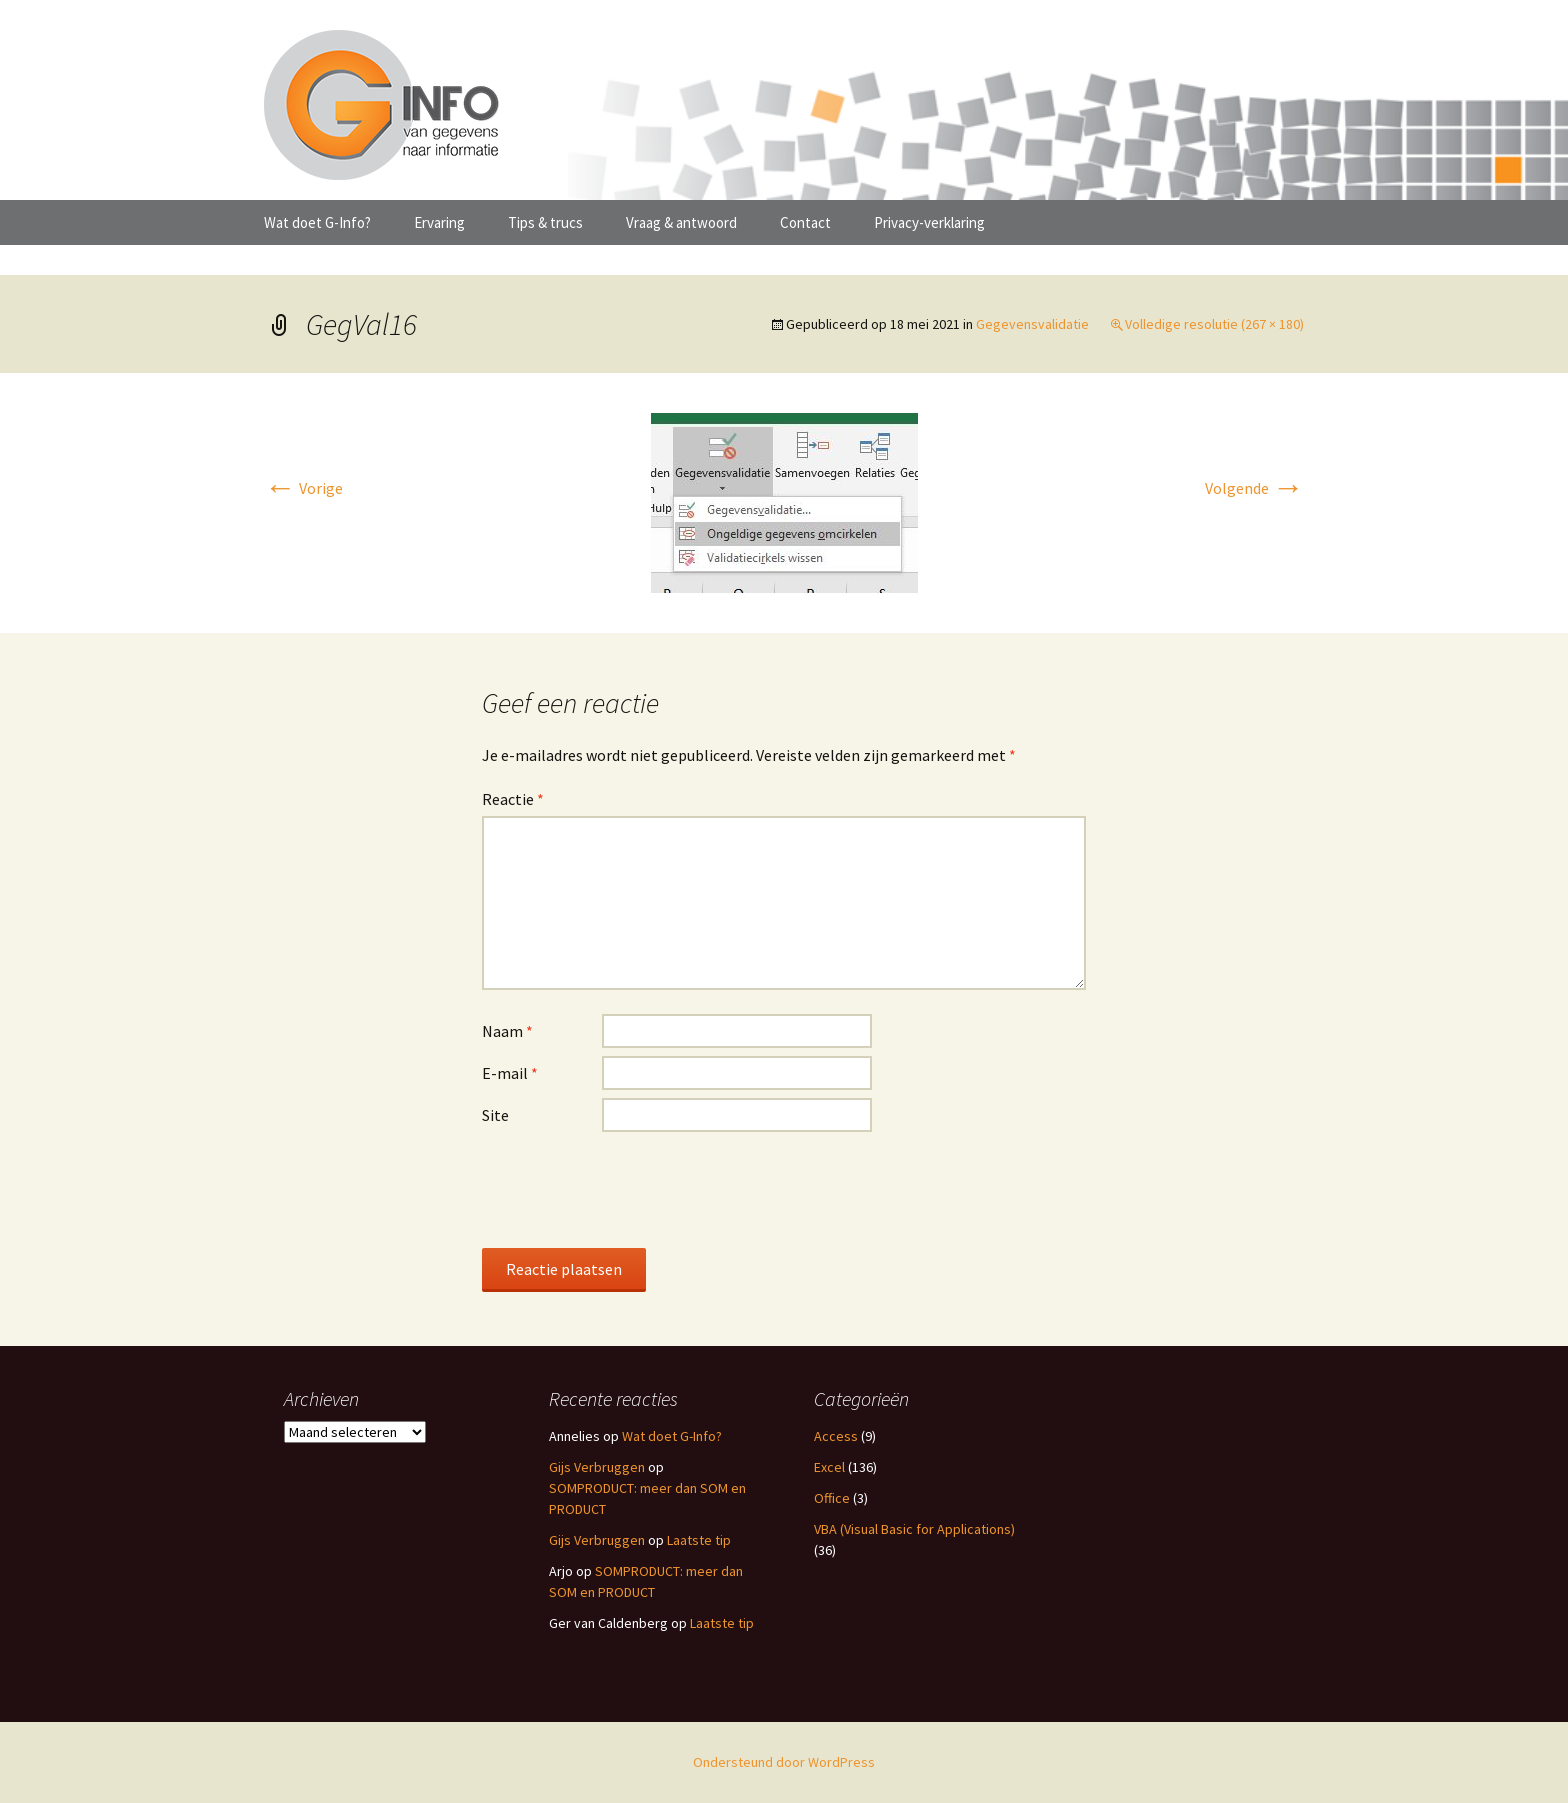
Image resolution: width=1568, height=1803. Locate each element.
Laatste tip (699, 1540)
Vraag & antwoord (681, 222)
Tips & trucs (545, 222)
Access (836, 1436)
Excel (829, 1467)
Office (832, 1498)
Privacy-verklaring (929, 222)
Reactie (513, 799)
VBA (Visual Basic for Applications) (914, 1529)
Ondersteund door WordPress (784, 1762)
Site (495, 1115)
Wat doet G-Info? (317, 222)
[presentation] (634, 1189)
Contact (805, 222)
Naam (507, 1031)
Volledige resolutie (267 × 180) (1214, 324)
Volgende (1254, 488)
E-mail (510, 1073)
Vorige (303, 488)
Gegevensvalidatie (1032, 324)
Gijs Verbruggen (597, 1467)
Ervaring (439, 222)
